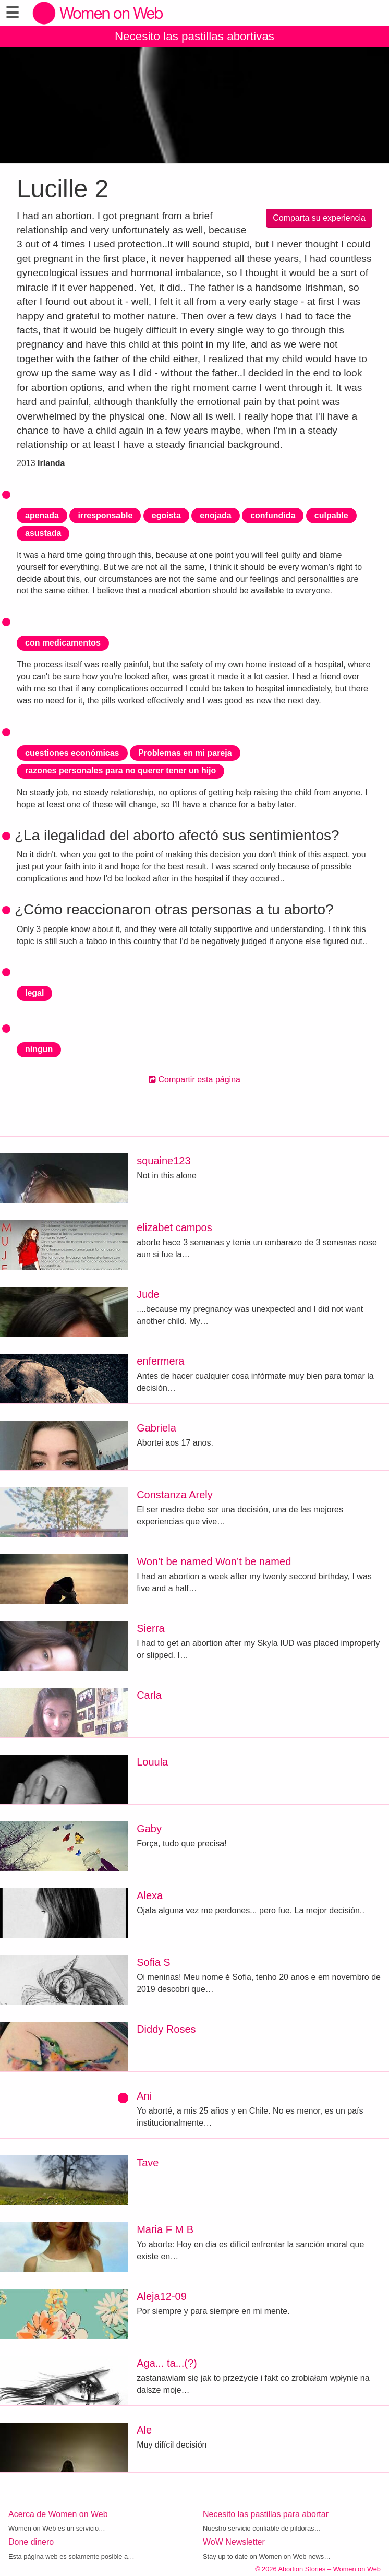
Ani (144, 2096)
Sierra (150, 1628)
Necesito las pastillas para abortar (266, 2514)
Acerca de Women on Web (58, 2514)
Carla (149, 1695)
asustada (43, 533)
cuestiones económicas (72, 752)
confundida (272, 515)
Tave (148, 2162)
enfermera (160, 1361)
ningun (39, 1049)
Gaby (149, 1828)
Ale (144, 2430)
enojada (215, 515)
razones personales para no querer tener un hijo (120, 770)
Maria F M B (165, 2229)
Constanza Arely (175, 1494)
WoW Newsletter (234, 2541)
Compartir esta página (194, 1079)
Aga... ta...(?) (167, 2363)
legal (34, 992)
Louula (152, 1762)
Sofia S (153, 1962)
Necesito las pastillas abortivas (194, 36)
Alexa (150, 1895)
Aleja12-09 (162, 2296)
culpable (331, 515)
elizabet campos (174, 1227)
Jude (148, 1294)
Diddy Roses (166, 2029)
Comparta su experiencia (319, 217)
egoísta (166, 515)
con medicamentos (63, 642)
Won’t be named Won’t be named (214, 1561)
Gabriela (156, 1428)
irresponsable (105, 515)
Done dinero (31, 2541)
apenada (42, 515)
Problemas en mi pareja (185, 752)
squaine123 (163, 1160)
